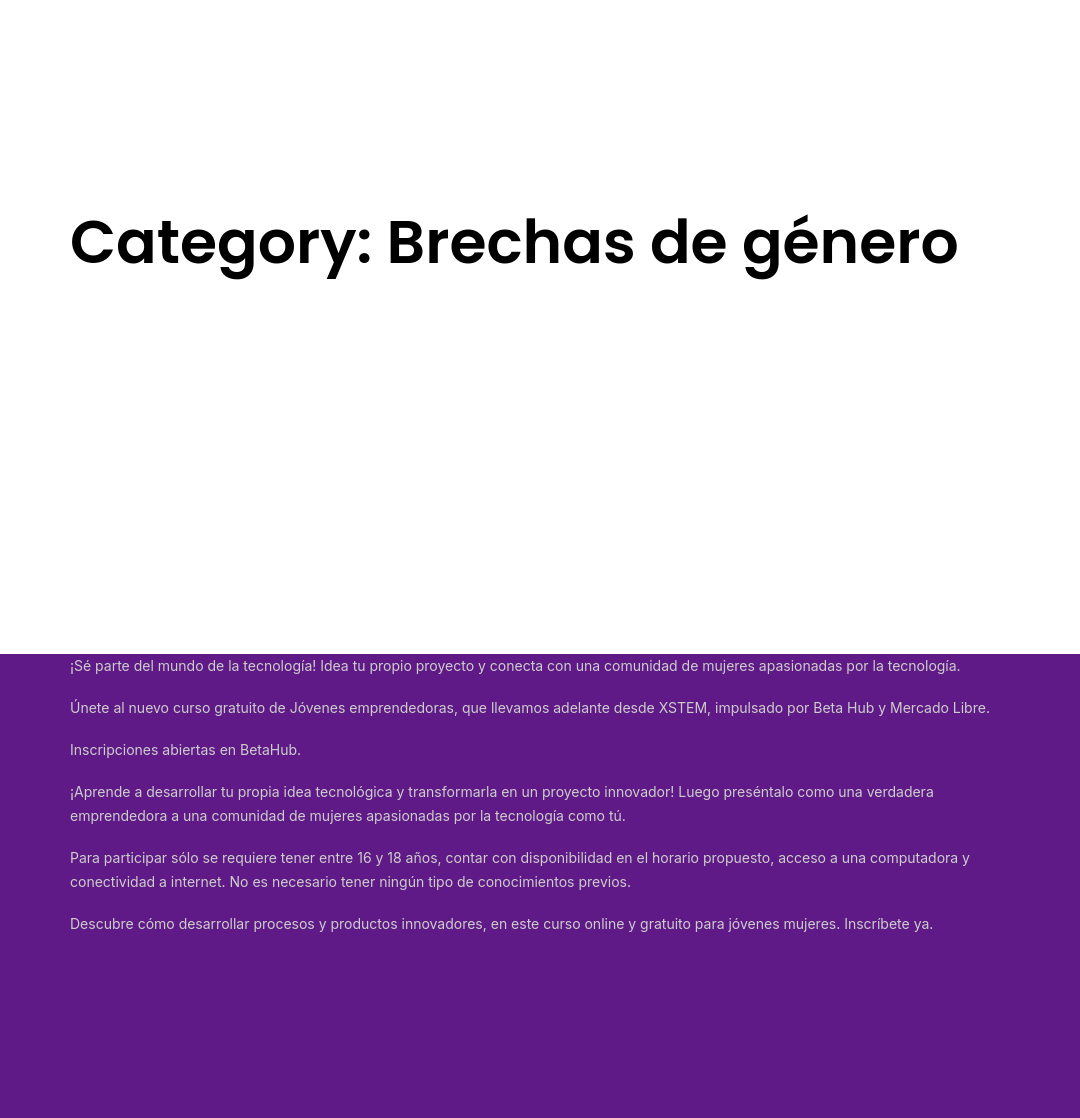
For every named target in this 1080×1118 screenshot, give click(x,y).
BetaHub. (270, 749)
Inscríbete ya (886, 923)
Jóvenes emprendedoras (372, 707)
